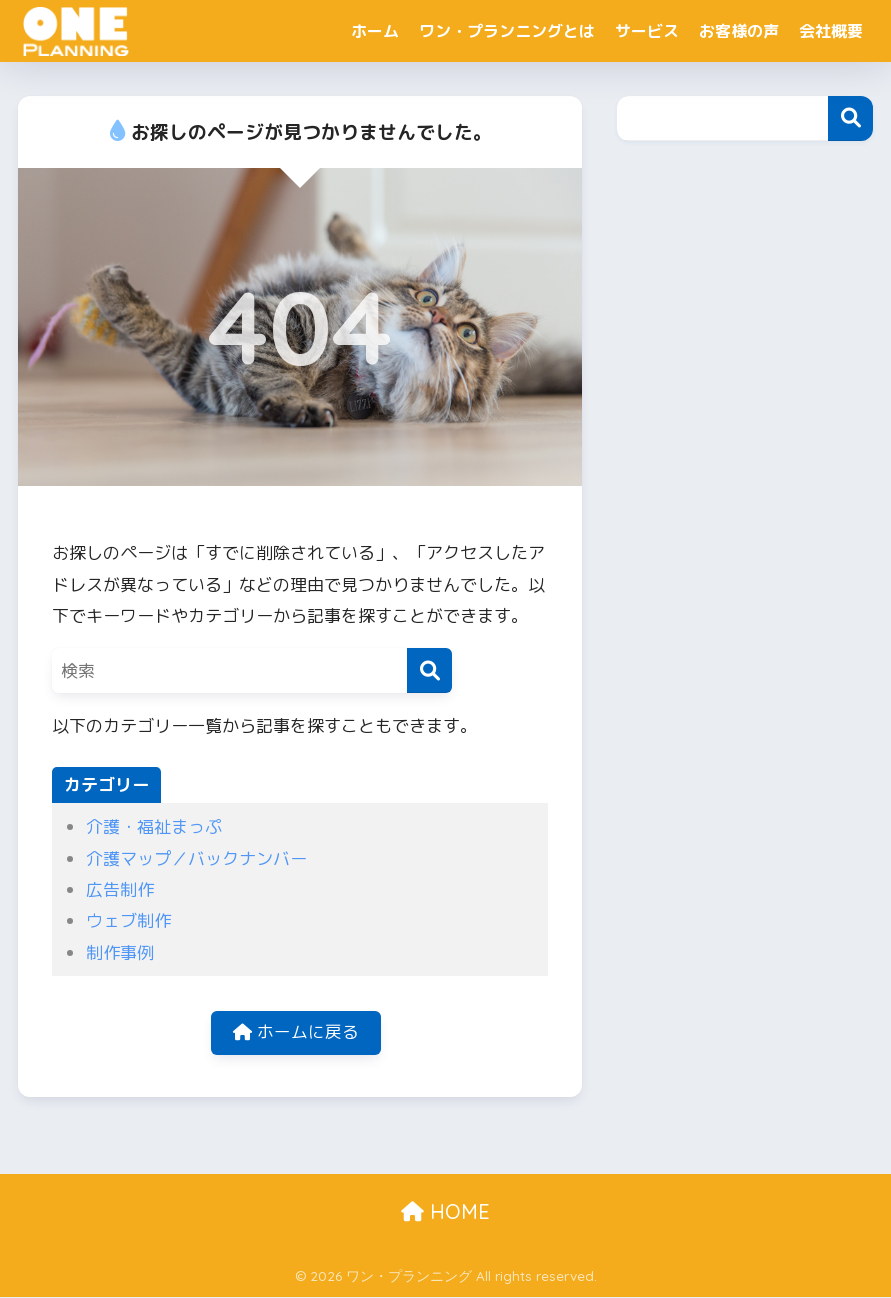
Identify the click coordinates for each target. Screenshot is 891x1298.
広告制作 (120, 889)
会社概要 (831, 31)
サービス (647, 31)
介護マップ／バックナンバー (196, 858)
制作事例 (120, 952)
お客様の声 (739, 31)
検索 (850, 118)
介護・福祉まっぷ (154, 826)
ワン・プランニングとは (507, 31)
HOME (445, 1213)
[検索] (429, 670)
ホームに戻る (296, 1033)
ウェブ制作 (128, 920)
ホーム (375, 31)
